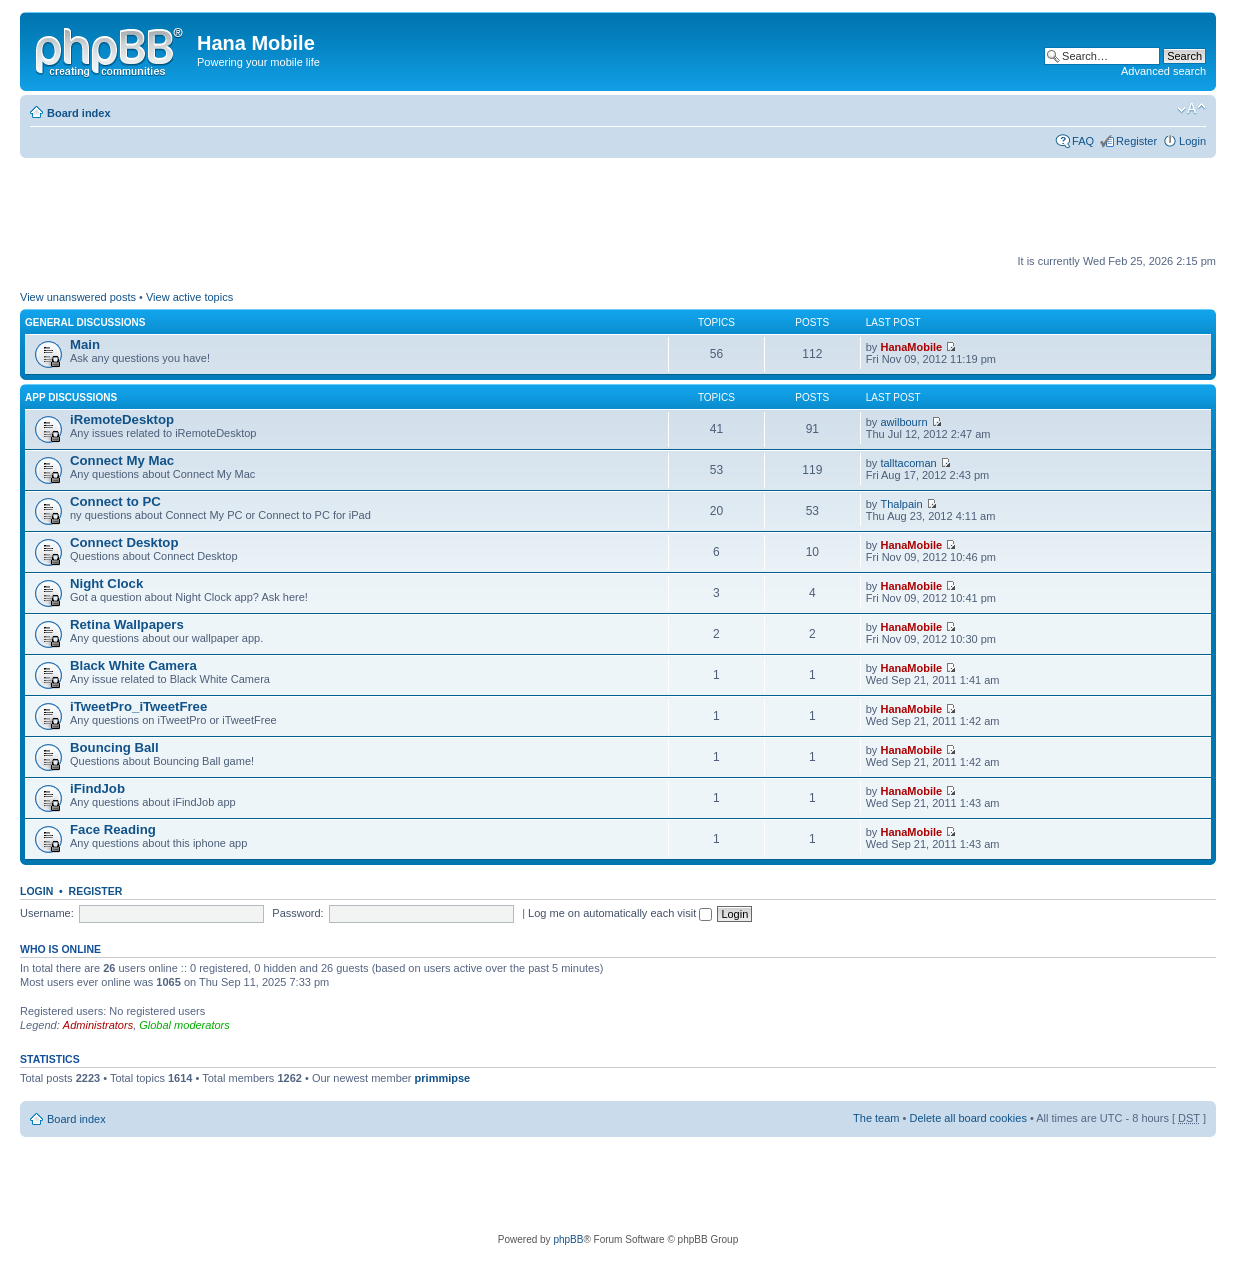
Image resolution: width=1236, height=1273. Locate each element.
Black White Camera (133, 665)
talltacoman (908, 463)
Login (1192, 141)
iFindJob (97, 788)
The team (876, 1118)
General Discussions (85, 322)
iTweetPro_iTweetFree (138, 706)
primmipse (443, 1078)
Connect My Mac (122, 460)
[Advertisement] (384, 207)
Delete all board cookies (967, 1118)
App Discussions (71, 397)
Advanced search (1163, 71)
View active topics (189, 297)
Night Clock (106, 583)
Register (1136, 141)
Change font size (1191, 109)
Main (85, 344)
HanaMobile (911, 347)
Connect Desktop (124, 542)
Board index (79, 113)
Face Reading (113, 829)
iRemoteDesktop (122, 419)
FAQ (1083, 141)
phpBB (568, 1239)
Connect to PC (115, 501)
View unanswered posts (78, 297)
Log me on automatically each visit (620, 913)
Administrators (98, 1025)
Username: (47, 913)
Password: (297, 913)
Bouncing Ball (114, 747)
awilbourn (903, 422)
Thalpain (901, 504)
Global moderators (184, 1025)
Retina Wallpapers (127, 624)
